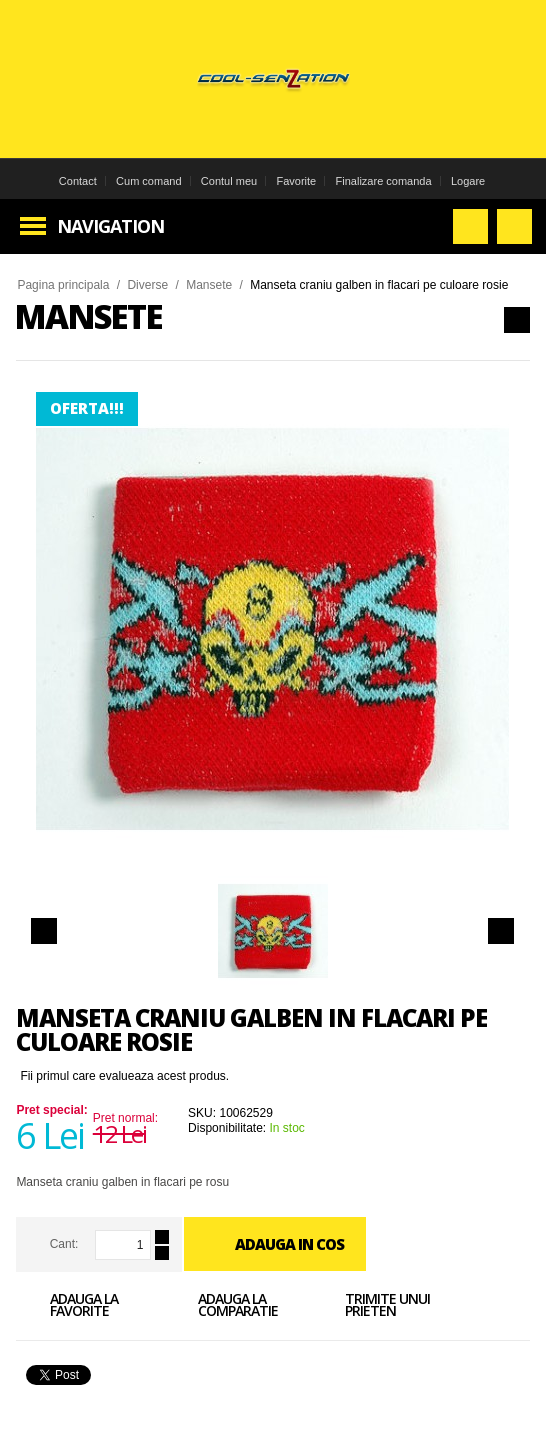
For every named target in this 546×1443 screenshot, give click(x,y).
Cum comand (148, 181)
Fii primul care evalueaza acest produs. (124, 1076)
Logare (468, 181)
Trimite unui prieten (370, 1308)
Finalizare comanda (384, 181)
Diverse (147, 285)
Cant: (64, 1244)
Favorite (296, 181)
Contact (78, 181)
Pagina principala (63, 285)
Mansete (209, 285)
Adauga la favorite (67, 1308)
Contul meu (229, 181)
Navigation (110, 226)
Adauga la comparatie (221, 1308)
